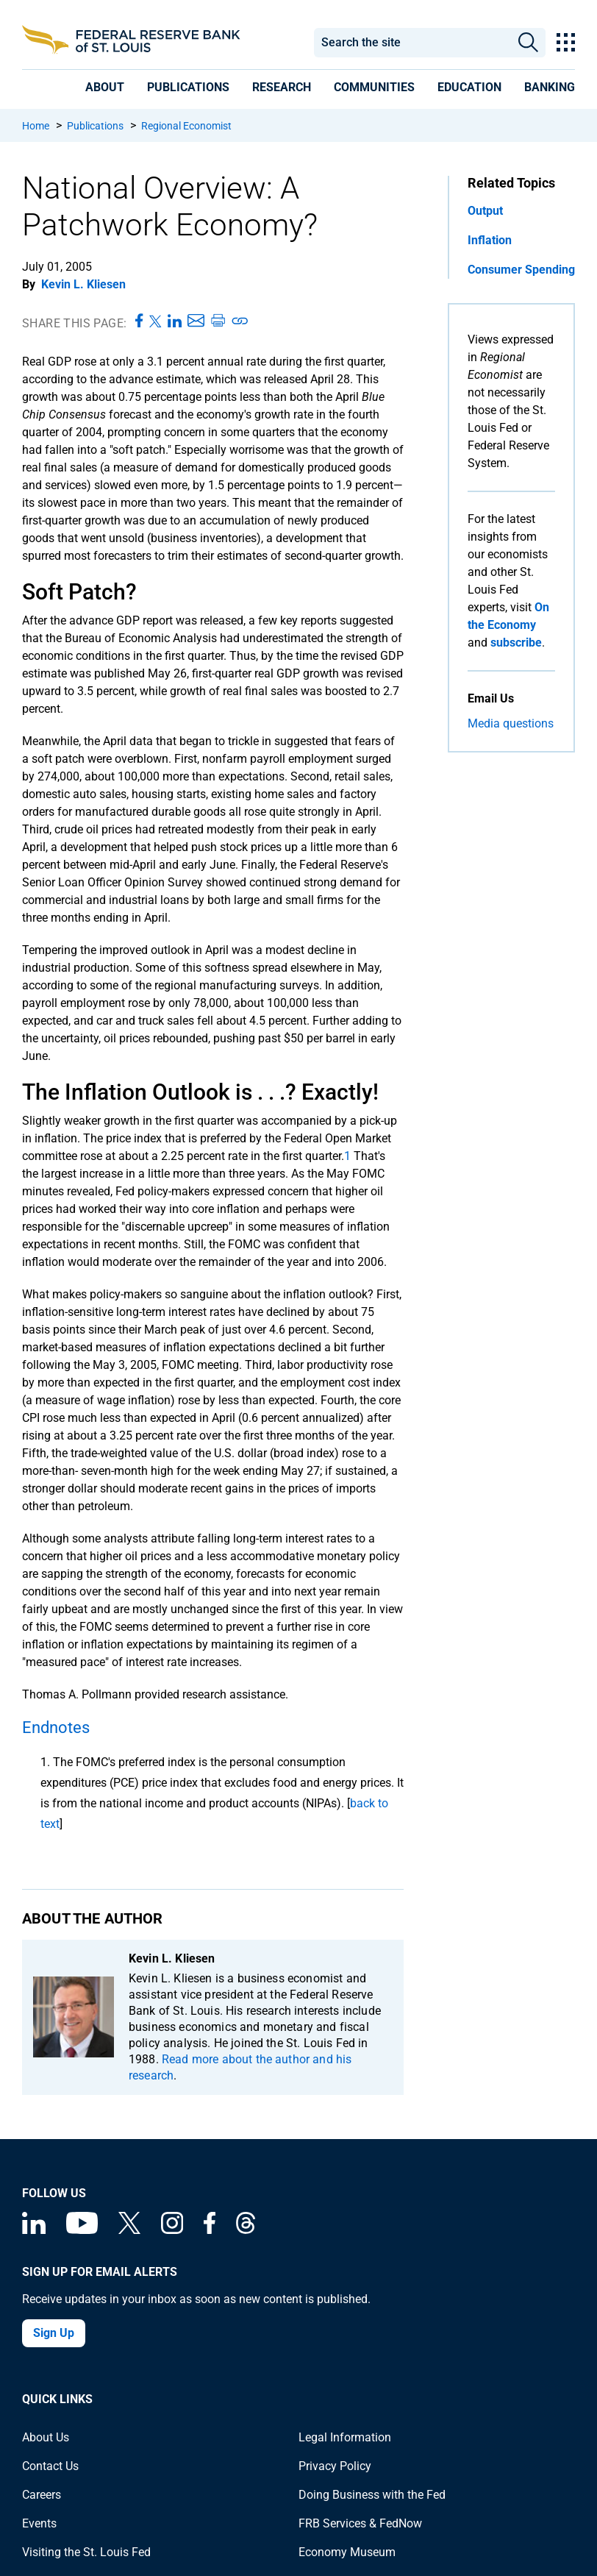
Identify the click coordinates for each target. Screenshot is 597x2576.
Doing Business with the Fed (372, 2495)
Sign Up (53, 2333)
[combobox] (412, 42)
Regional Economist (186, 126)
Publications (95, 126)
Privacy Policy (334, 2466)
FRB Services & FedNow (360, 2523)
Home (35, 126)
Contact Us (50, 2466)
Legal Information (344, 2437)
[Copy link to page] (240, 321)
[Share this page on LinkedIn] (175, 321)
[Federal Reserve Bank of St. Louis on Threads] (245, 2230)
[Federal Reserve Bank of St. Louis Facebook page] (209, 2230)
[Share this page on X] (155, 321)
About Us (45, 2437)
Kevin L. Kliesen (83, 284)
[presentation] (104, 87)
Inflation (490, 240)
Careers (41, 2495)
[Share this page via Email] (196, 321)
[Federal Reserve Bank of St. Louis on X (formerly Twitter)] (129, 2230)
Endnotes (56, 1727)
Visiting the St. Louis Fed (86, 2552)
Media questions (511, 723)
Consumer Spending (521, 270)
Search (528, 42)
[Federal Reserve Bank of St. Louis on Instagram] (172, 2230)
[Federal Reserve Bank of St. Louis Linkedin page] (34, 2230)
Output (485, 211)
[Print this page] (217, 321)
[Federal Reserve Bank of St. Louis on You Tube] (82, 2230)
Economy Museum (347, 2552)
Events (39, 2523)
